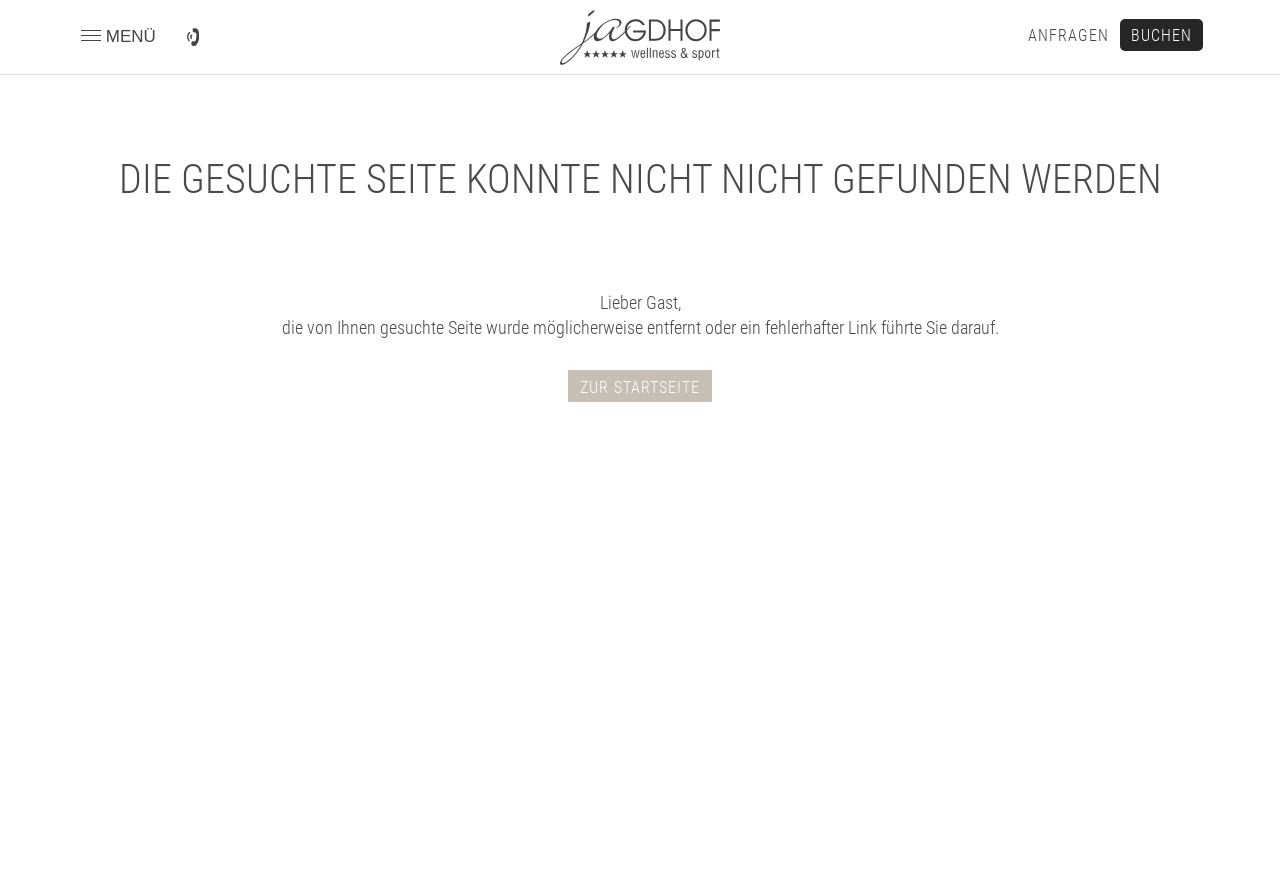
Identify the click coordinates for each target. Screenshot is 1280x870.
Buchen (1161, 35)
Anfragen (1068, 35)
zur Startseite (640, 387)
